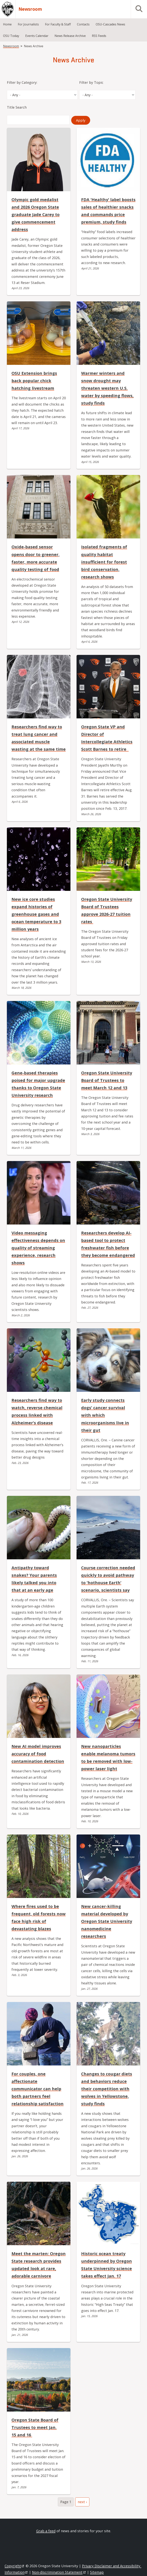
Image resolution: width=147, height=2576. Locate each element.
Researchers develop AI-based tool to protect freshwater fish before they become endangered (108, 1244)
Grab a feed (46, 2531)
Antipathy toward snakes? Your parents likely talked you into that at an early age (34, 1579)
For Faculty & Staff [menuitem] (58, 24)
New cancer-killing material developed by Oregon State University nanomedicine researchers (106, 1921)
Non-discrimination (59, 2572)
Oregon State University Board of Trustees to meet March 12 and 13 (106, 1080)
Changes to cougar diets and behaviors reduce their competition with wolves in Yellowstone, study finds (106, 2088)
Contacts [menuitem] (83, 24)
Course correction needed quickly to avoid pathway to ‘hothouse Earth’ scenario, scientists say (108, 1579)
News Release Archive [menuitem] (70, 36)
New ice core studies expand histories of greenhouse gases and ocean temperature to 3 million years (36, 914)
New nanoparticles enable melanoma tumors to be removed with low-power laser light (108, 1757)
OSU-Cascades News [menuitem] (110, 24)
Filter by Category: (22, 82)
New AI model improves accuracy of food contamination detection (37, 1753)
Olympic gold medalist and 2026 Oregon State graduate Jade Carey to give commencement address (35, 214)
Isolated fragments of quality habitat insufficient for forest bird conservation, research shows (104, 561)
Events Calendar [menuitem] (36, 36)
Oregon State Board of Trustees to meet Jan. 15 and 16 (34, 2427)
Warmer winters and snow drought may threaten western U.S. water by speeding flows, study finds (107, 388)
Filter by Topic (91, 82)
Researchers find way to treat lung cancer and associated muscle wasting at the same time (38, 738)
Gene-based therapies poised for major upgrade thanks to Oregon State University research (38, 1084)
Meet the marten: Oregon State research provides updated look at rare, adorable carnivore (38, 2265)
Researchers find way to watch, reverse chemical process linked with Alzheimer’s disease (36, 1411)
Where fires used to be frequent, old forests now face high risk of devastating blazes (38, 1917)
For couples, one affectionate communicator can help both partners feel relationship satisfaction (37, 2088)
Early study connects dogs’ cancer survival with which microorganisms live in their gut (105, 1415)
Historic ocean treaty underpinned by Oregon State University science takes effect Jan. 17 (106, 2265)
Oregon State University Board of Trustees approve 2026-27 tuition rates (106, 910)
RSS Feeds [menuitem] (99, 36)
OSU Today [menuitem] (11, 36)
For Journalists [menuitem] (28, 24)
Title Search (17, 107)
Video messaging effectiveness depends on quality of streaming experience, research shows (38, 1247)
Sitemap (97, 2572)
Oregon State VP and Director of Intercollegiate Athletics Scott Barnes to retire (106, 738)
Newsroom (30, 9)
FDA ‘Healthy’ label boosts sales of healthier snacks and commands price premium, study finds (108, 211)
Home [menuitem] (7, 24)
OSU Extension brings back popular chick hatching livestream (34, 380)
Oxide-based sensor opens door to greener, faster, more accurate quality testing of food (35, 558)
